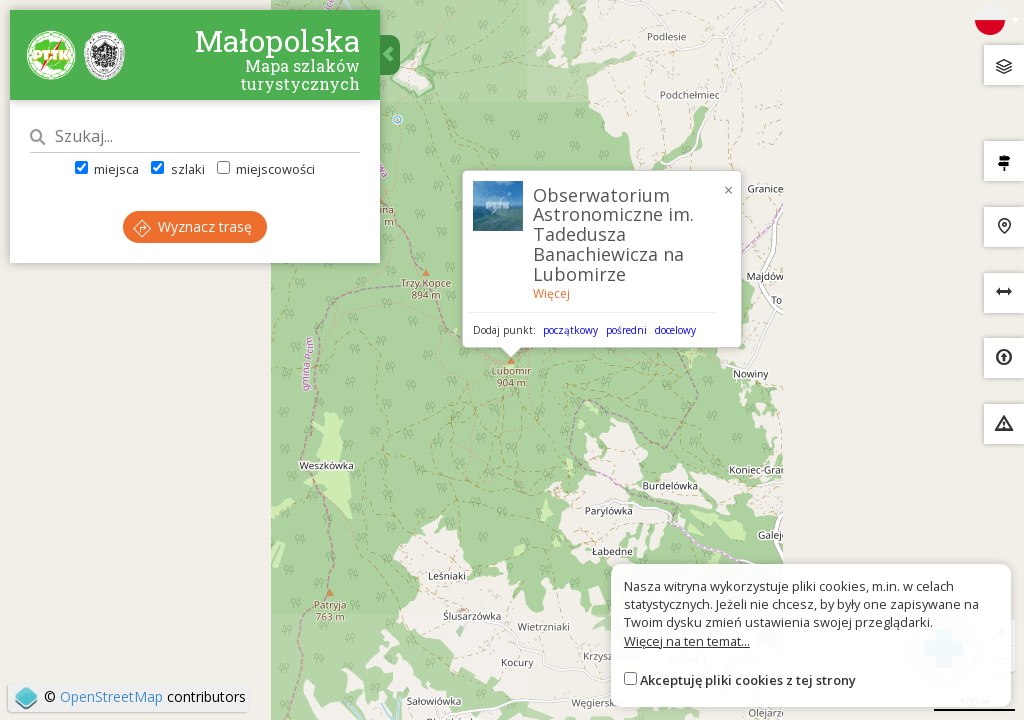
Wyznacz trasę (192, 226)
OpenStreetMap (111, 696)
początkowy (570, 330)
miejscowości (266, 169)
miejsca (107, 169)
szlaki (177, 169)
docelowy (675, 330)
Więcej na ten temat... (687, 641)
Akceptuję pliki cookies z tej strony (748, 680)
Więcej (551, 293)
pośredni (626, 330)
